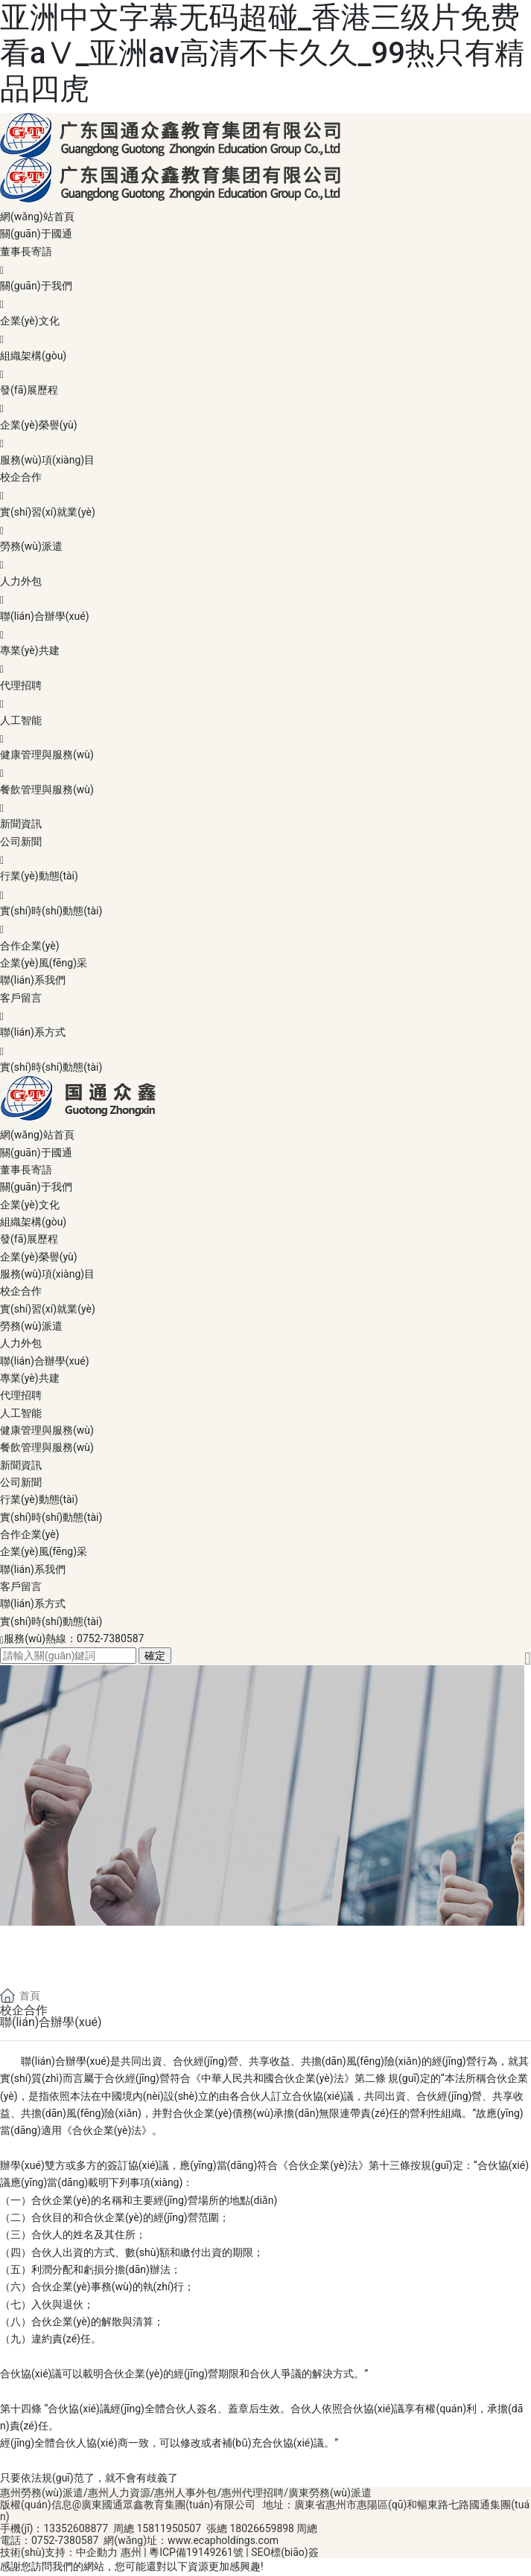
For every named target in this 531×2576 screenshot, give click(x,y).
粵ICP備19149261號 (196, 2552)
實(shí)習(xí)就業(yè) (265, 522)
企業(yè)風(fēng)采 (43, 963)
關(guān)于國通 (36, 234)
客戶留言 (265, 1008)
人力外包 (265, 591)
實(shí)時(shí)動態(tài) (265, 921)
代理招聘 (265, 695)
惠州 (131, 2552)
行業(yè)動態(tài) (265, 886)
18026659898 (261, 2528)
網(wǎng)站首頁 (37, 216)
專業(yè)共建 (265, 660)
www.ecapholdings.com (223, 2540)
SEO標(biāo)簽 (284, 2552)
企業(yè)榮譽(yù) (265, 435)
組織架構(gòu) (265, 366)
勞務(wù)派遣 (265, 556)
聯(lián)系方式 (265, 1042)
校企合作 (265, 487)
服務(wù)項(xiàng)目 (47, 460)
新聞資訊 (21, 824)
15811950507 (168, 2528)
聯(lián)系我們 (33, 980)
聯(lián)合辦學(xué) (265, 626)
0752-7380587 (64, 2540)
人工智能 (265, 730)
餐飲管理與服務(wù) (265, 800)
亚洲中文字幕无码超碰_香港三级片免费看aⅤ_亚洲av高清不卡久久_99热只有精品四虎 (262, 53)
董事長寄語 (265, 262)
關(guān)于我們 (265, 296)
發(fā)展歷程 (265, 400)
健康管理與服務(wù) (265, 765)
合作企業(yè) (30, 946)
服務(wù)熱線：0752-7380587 (74, 1638)
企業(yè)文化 (265, 331)
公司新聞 (265, 852)
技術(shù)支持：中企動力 (59, 2552)
